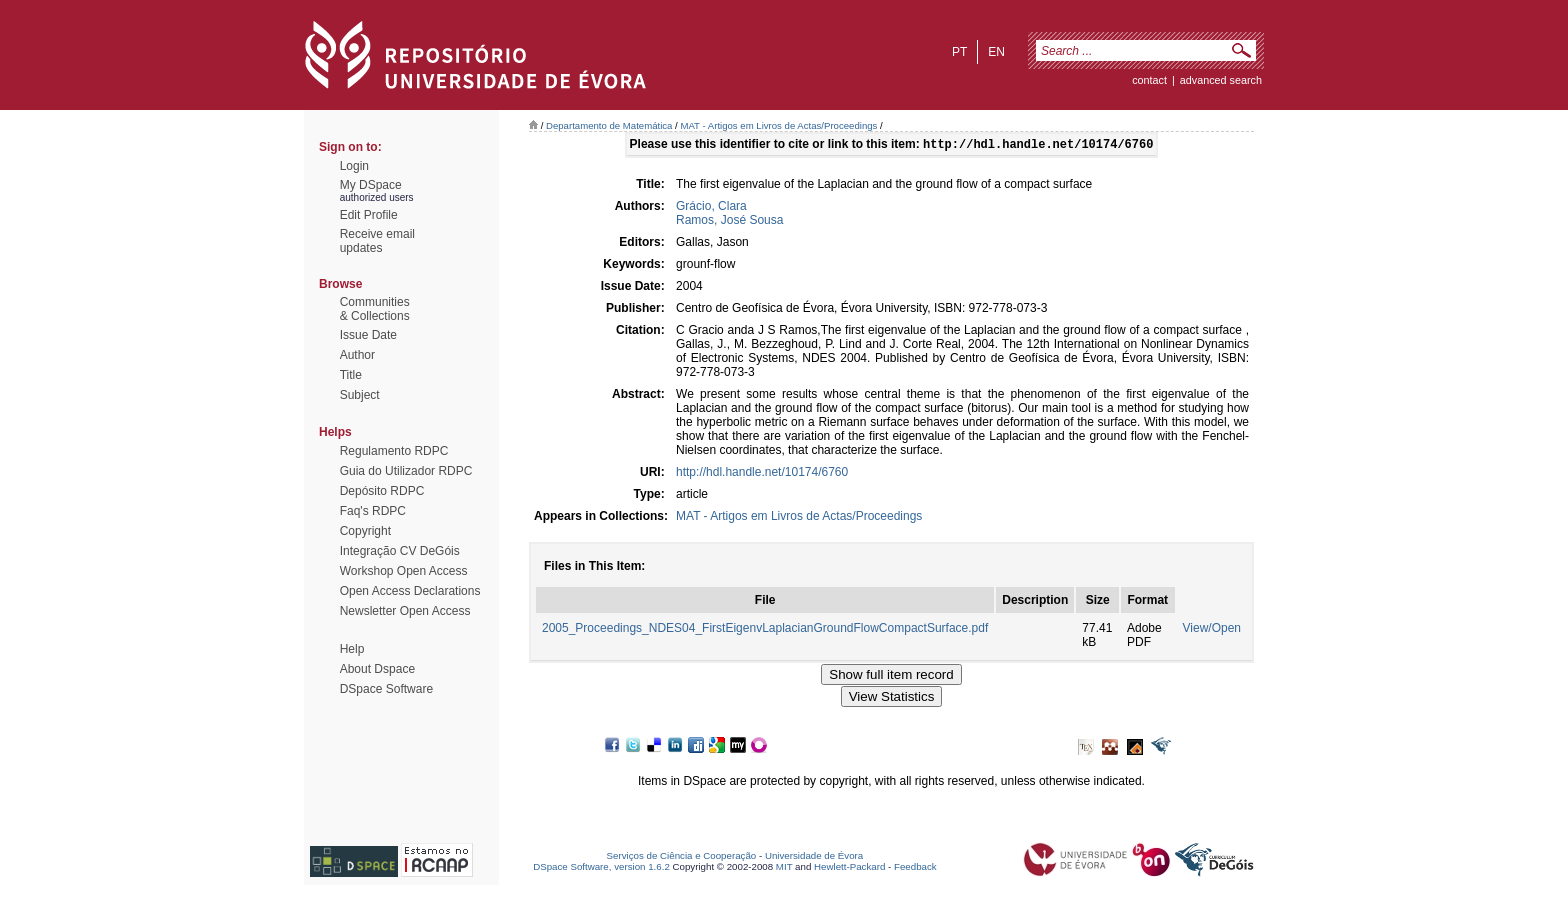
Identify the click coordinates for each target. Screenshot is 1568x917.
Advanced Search (1221, 80)
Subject (360, 395)
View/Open (1212, 630)
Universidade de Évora (814, 857)
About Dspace (377, 669)
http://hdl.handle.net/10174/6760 (762, 474)
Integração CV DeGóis (400, 551)
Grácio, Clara (711, 208)
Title (351, 375)
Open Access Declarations (410, 591)
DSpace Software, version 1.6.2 (601, 868)
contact (1149, 80)
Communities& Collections (375, 309)
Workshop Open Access (404, 571)
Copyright (365, 531)
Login (354, 166)
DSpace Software (386, 689)
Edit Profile (369, 215)
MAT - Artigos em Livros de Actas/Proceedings (778, 125)
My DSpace (371, 185)
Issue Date (368, 335)
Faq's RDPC (373, 511)
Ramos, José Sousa (729, 222)
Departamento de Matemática (609, 125)
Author (357, 355)
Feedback (915, 868)
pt (959, 52)
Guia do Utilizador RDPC (406, 471)
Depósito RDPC (382, 491)
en (996, 52)
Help (352, 649)
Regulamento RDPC (394, 451)
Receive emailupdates (377, 241)
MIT (784, 868)
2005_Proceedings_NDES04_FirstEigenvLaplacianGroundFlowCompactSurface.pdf (765, 630)
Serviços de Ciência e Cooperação (682, 857)
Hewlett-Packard (849, 868)
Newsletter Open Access (405, 611)
